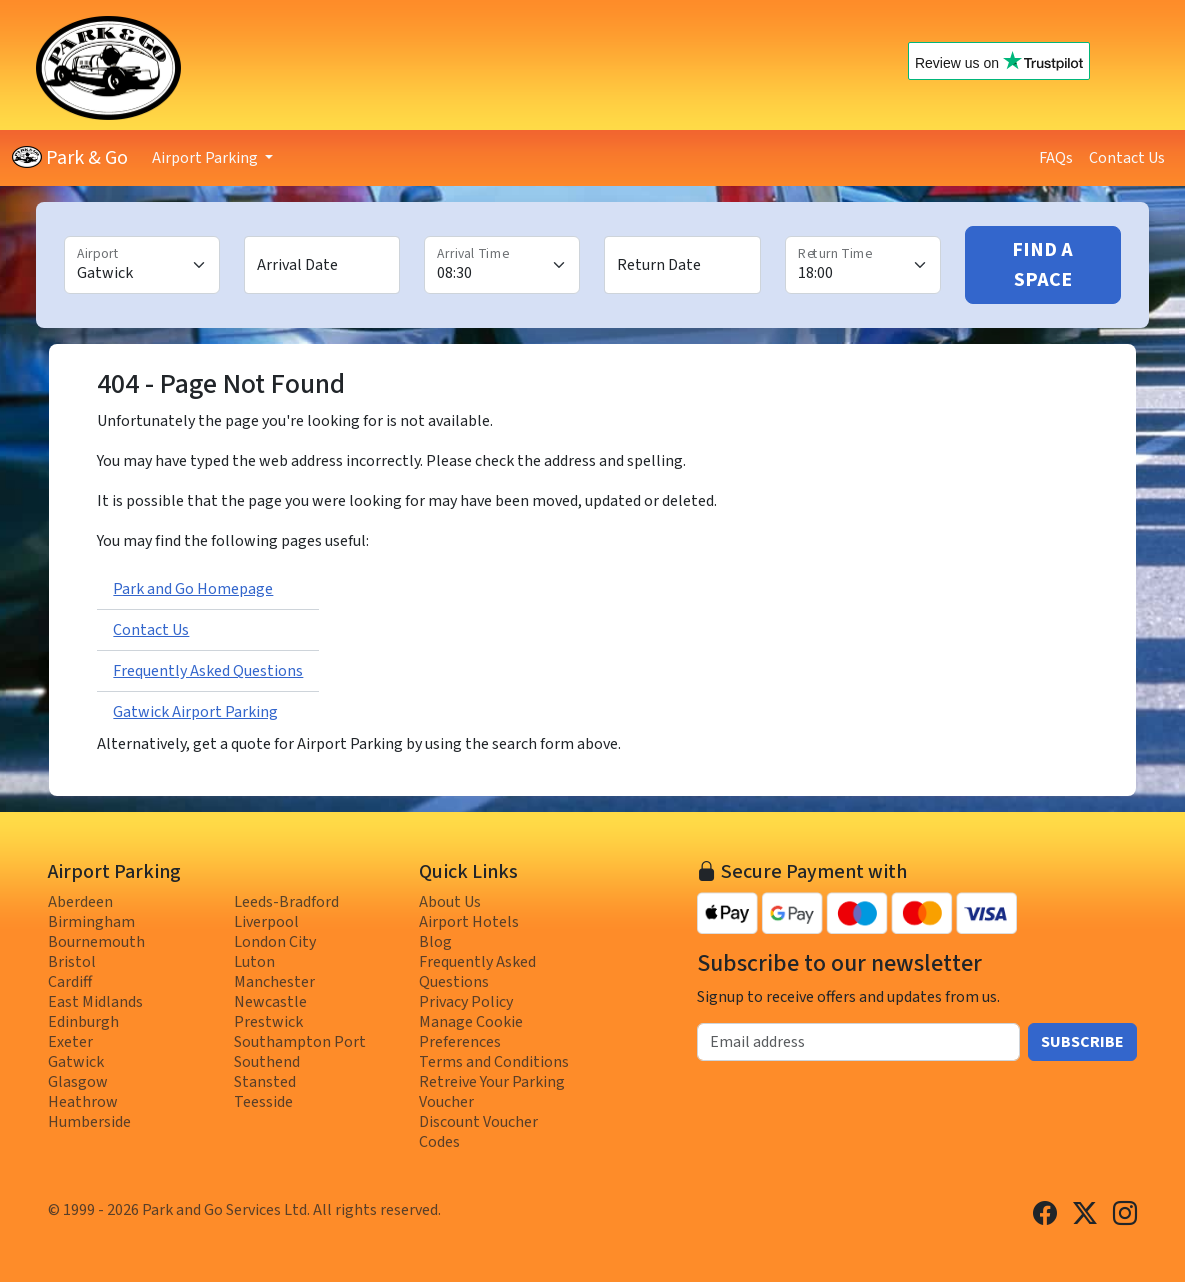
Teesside (263, 1102)
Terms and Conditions (494, 1062)
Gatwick (76, 1062)
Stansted (265, 1082)
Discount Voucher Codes (478, 1132)
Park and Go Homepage (193, 589)
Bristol (72, 962)
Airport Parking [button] (206, 158)
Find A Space (1042, 265)
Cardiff (70, 982)
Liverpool (266, 922)
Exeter (70, 1042)
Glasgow (78, 1082)
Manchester (274, 982)
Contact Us (1127, 158)
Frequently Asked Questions (208, 671)
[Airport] (142, 265)
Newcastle (270, 1002)
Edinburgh (83, 1022)
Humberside (89, 1122)
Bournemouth (96, 942)
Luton (254, 962)
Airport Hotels (469, 922)
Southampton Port (300, 1042)
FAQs (1056, 158)
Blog (435, 942)
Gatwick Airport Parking (195, 712)
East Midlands (95, 1002)
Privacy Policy (466, 1002)
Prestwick (268, 1022)
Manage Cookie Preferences (471, 1032)
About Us (450, 902)
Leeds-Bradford (286, 902)
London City (275, 942)
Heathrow (83, 1102)
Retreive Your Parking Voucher (492, 1092)
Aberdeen (80, 902)
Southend (267, 1062)
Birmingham (91, 922)
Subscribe (1082, 1042)
